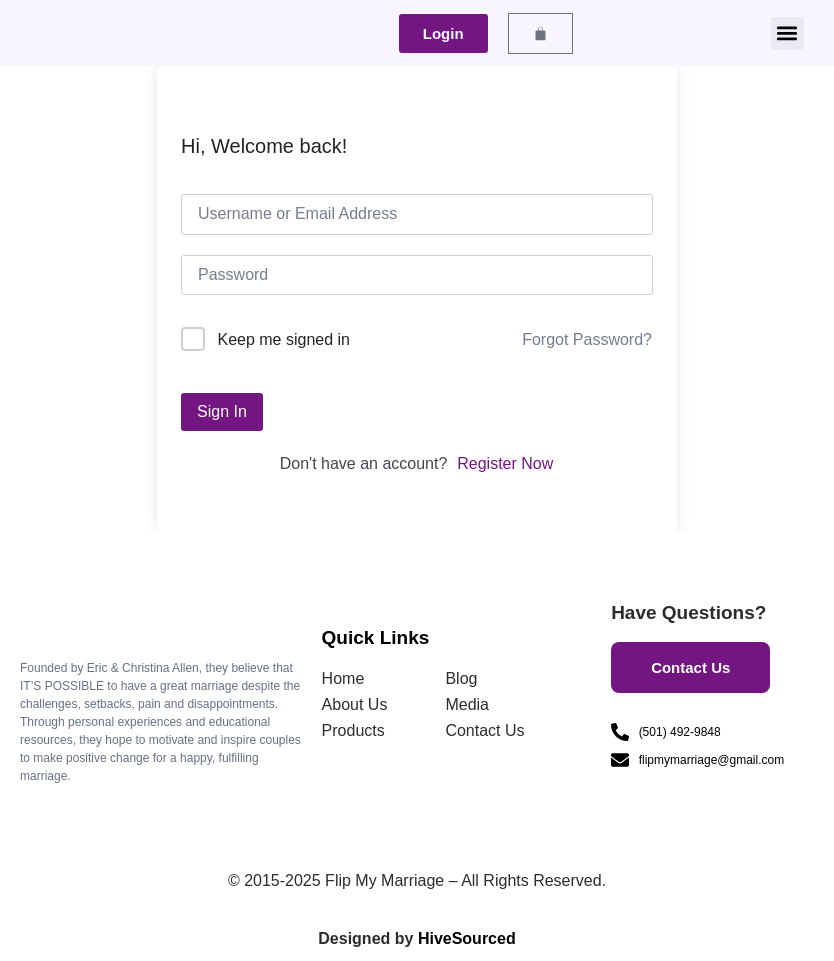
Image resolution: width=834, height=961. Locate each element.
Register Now (505, 463)
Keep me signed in (283, 339)
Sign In (222, 411)
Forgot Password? (587, 339)
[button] (787, 33)
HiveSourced (467, 938)
